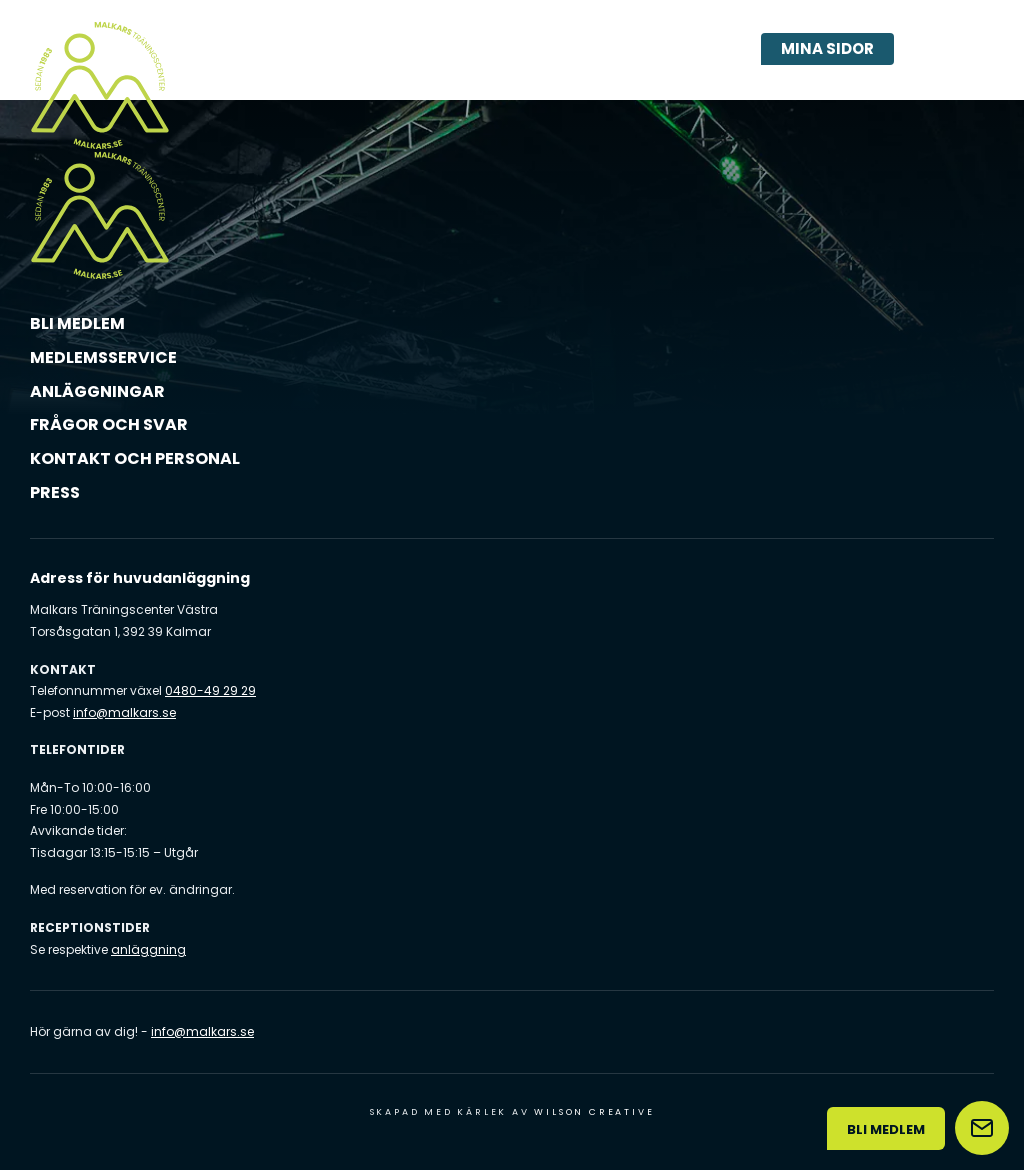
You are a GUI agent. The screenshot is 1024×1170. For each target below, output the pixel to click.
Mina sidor (827, 48)
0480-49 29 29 (210, 690)
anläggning (148, 949)
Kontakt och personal (135, 458)
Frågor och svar (109, 424)
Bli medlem (77, 323)
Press (55, 492)
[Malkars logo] (100, 85)
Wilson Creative (594, 1112)
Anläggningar (97, 391)
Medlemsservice (103, 357)
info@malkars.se (124, 712)
